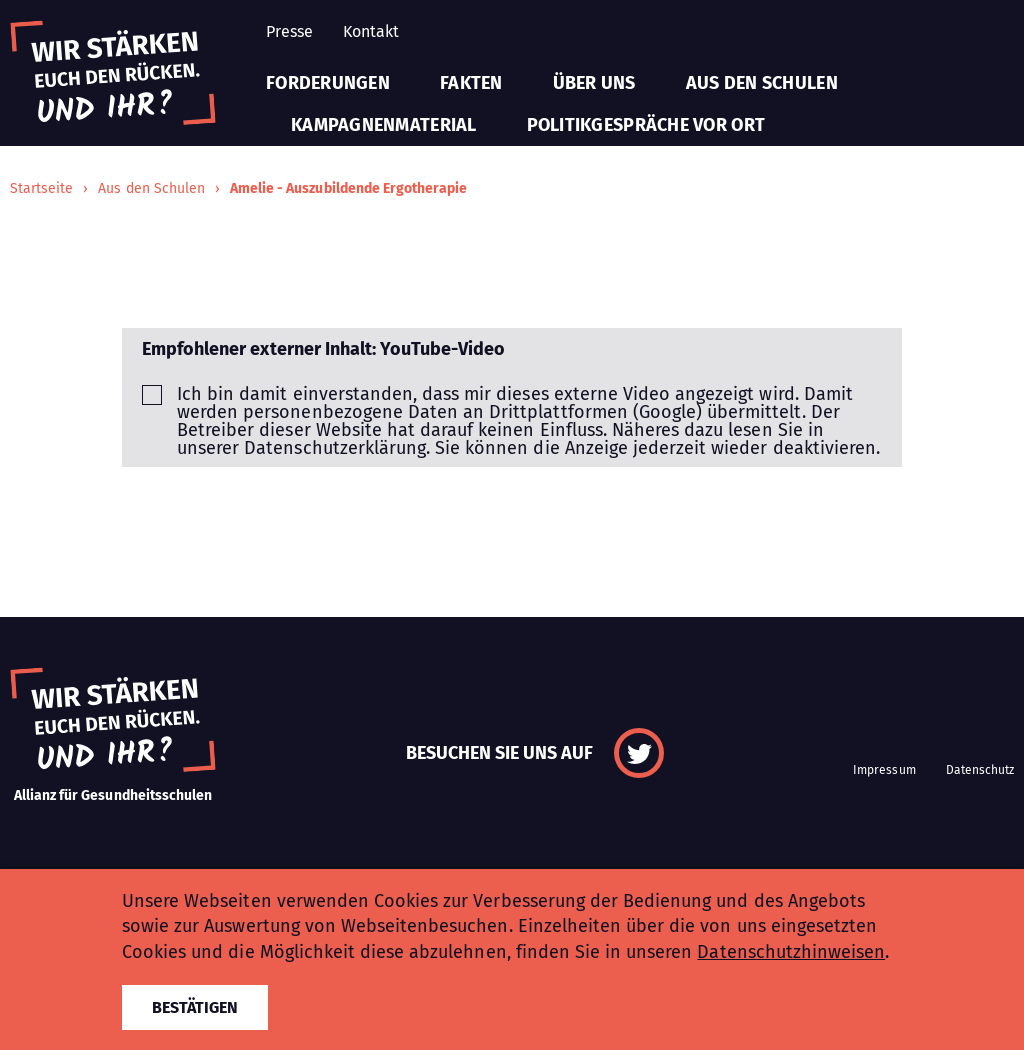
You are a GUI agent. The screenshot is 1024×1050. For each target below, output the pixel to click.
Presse (289, 31)
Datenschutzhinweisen (791, 952)
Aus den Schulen (762, 83)
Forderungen (328, 83)
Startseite (41, 188)
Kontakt (371, 31)
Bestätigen (195, 1007)
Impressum (884, 770)
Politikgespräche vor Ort (646, 125)
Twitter (639, 753)
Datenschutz (980, 770)
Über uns (594, 83)
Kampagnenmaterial (384, 125)
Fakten (471, 83)
